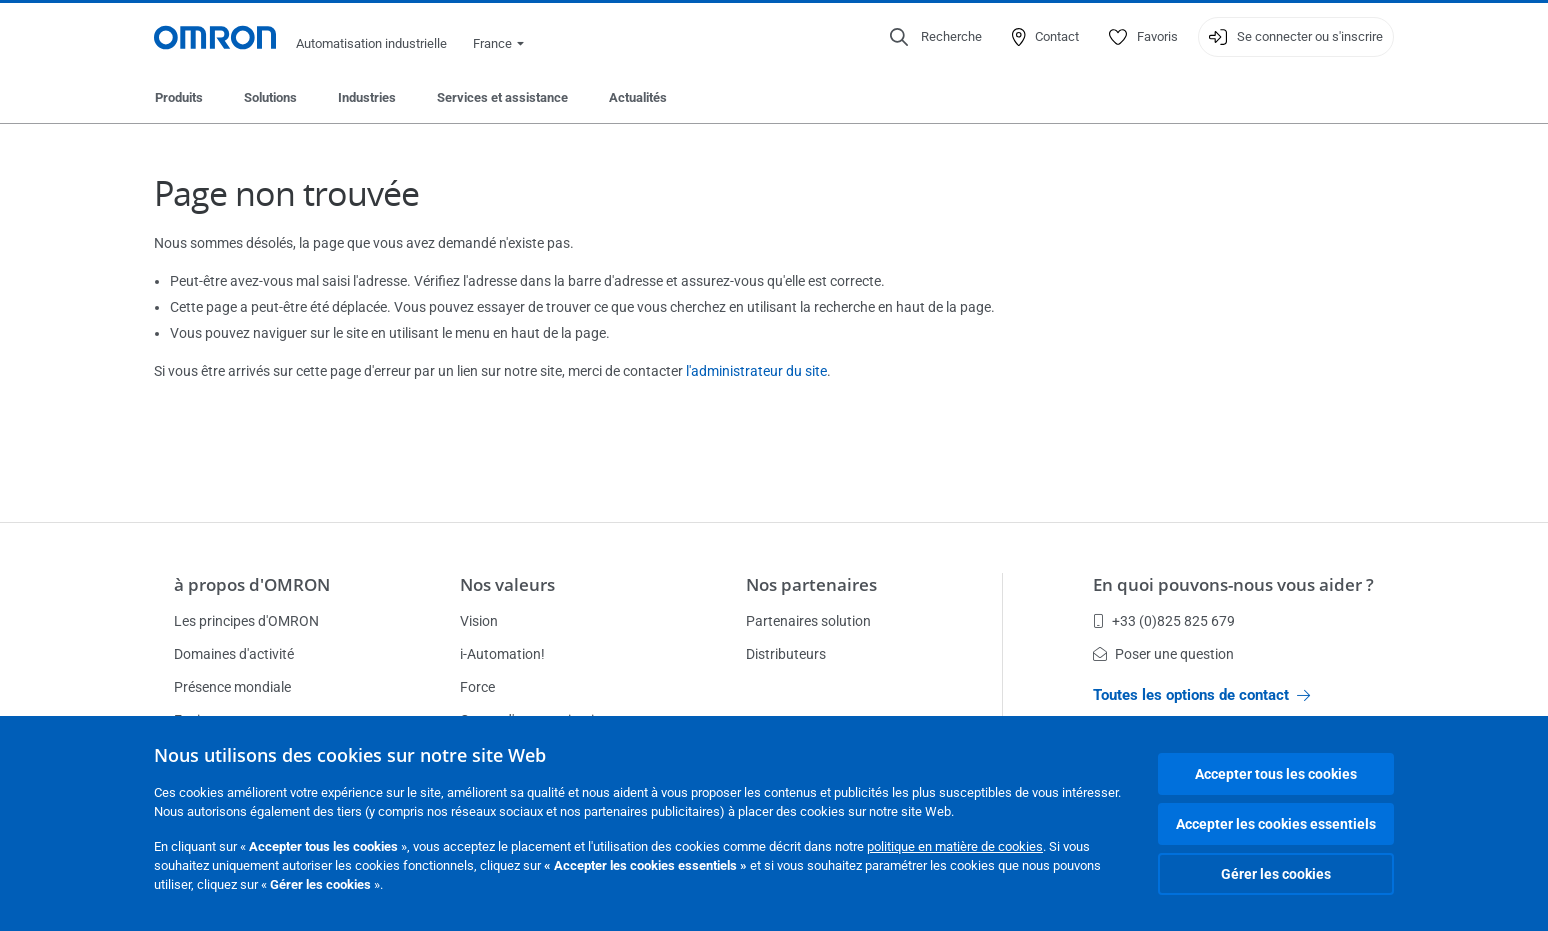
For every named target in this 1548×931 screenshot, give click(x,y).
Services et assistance (502, 97)
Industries (367, 97)
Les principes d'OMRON (246, 621)
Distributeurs (786, 654)
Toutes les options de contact (1201, 695)
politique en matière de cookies (955, 846)
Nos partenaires (811, 584)
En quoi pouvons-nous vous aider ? (1233, 584)
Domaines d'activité (234, 654)
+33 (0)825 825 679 (1164, 621)
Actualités (638, 97)
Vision (479, 621)
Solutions (270, 97)
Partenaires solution (808, 621)
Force (477, 687)
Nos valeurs (507, 584)
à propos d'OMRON (252, 584)
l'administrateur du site (756, 371)
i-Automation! (502, 654)
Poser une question (1163, 654)
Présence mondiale (232, 687)
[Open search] (936, 37)
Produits (179, 97)
